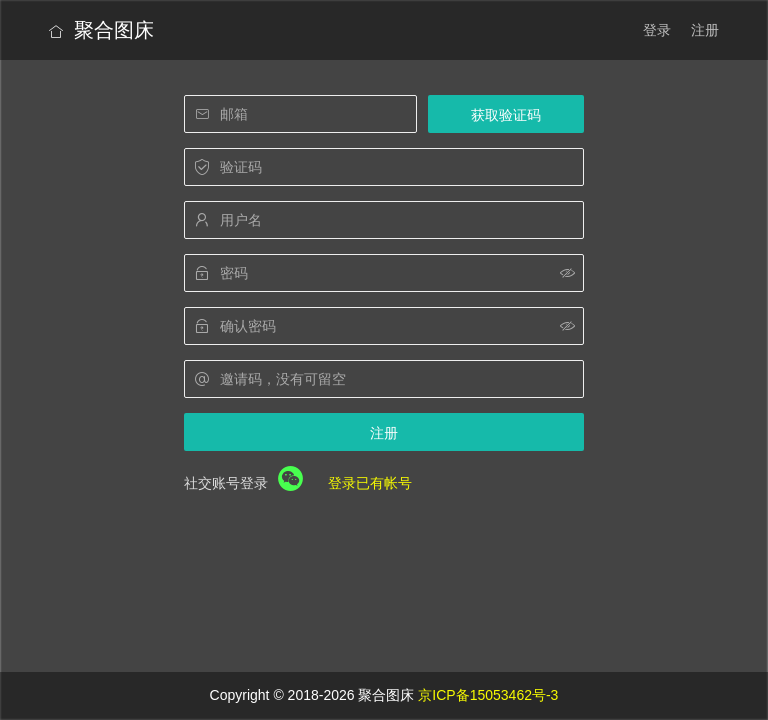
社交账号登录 (226, 483)
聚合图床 (101, 30)
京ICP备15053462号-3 (488, 695)
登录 (657, 30)
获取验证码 (506, 115)
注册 (705, 30)
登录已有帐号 (370, 483)
